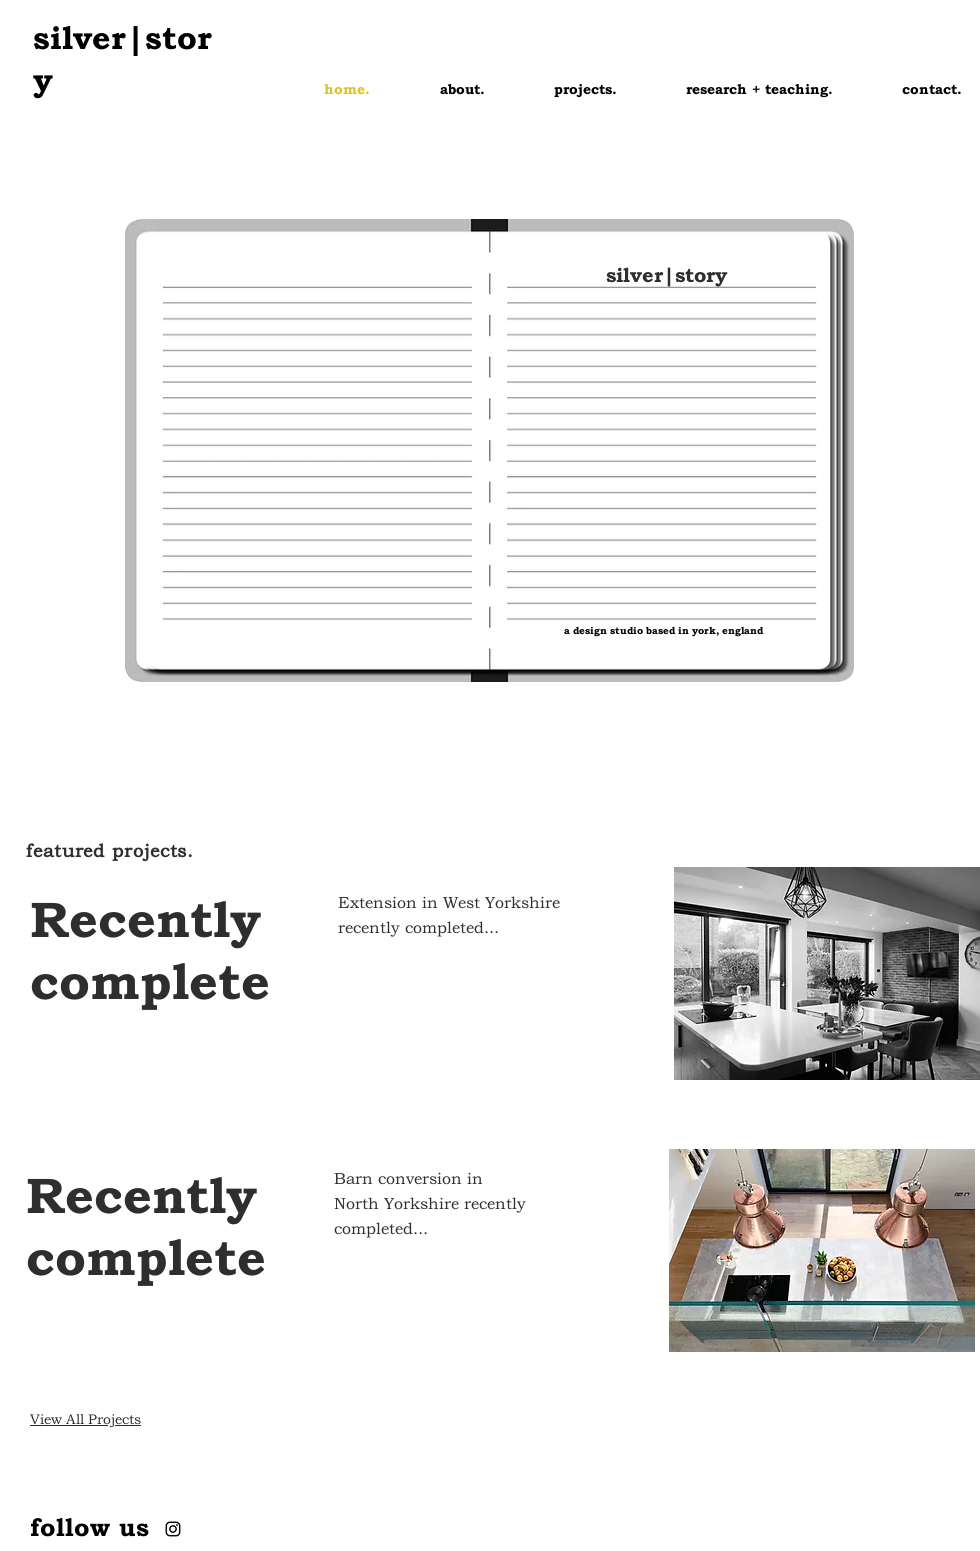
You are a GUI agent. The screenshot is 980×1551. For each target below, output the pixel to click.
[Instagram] (173, 1529)
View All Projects (85, 1419)
